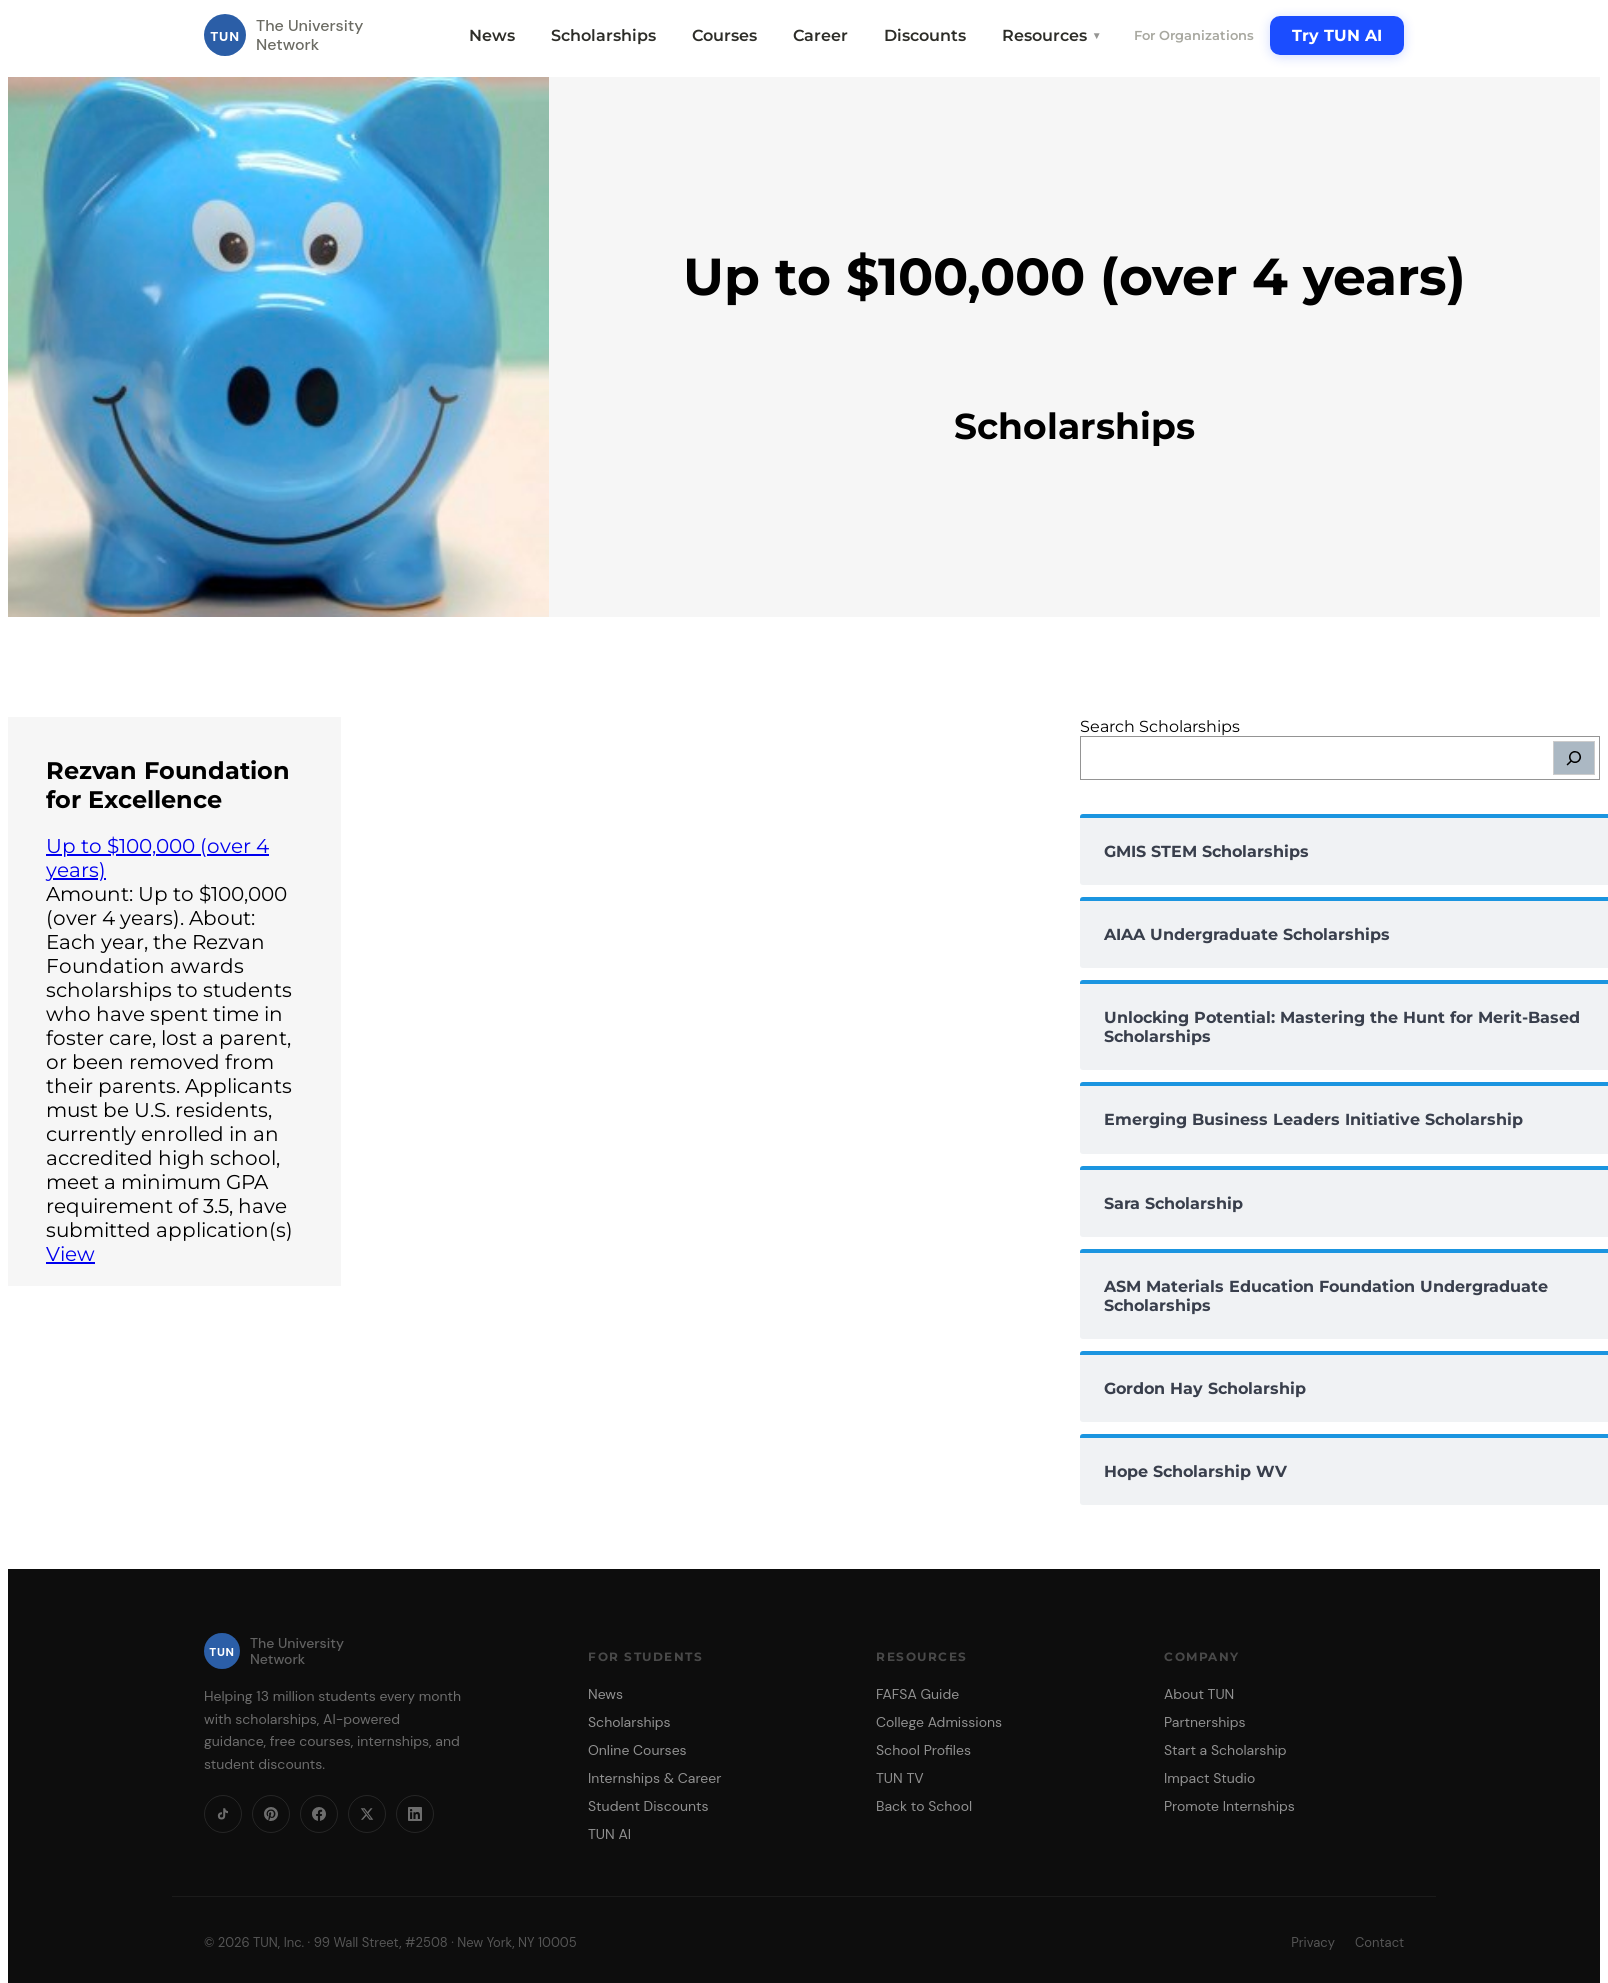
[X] (367, 1814)
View (70, 1254)
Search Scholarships (1160, 726)
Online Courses (637, 1750)
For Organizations (1194, 35)
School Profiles (923, 1750)
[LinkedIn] (415, 1814)
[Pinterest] (271, 1814)
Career (820, 35)
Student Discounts (648, 1806)
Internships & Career (654, 1778)
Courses (724, 35)
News (492, 35)
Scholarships (603, 35)
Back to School (924, 1806)
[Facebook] (319, 1814)
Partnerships (1204, 1722)
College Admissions (939, 1722)
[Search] (1574, 758)
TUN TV (900, 1778)
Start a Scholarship (1225, 1750)
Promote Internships (1229, 1806)
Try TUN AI (1337, 35)
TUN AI (609, 1834)
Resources (1052, 35)
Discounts (925, 35)
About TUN (1199, 1694)
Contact (1379, 1942)
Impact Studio (1209, 1778)
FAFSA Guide (917, 1694)
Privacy (1313, 1942)
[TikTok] (223, 1814)
